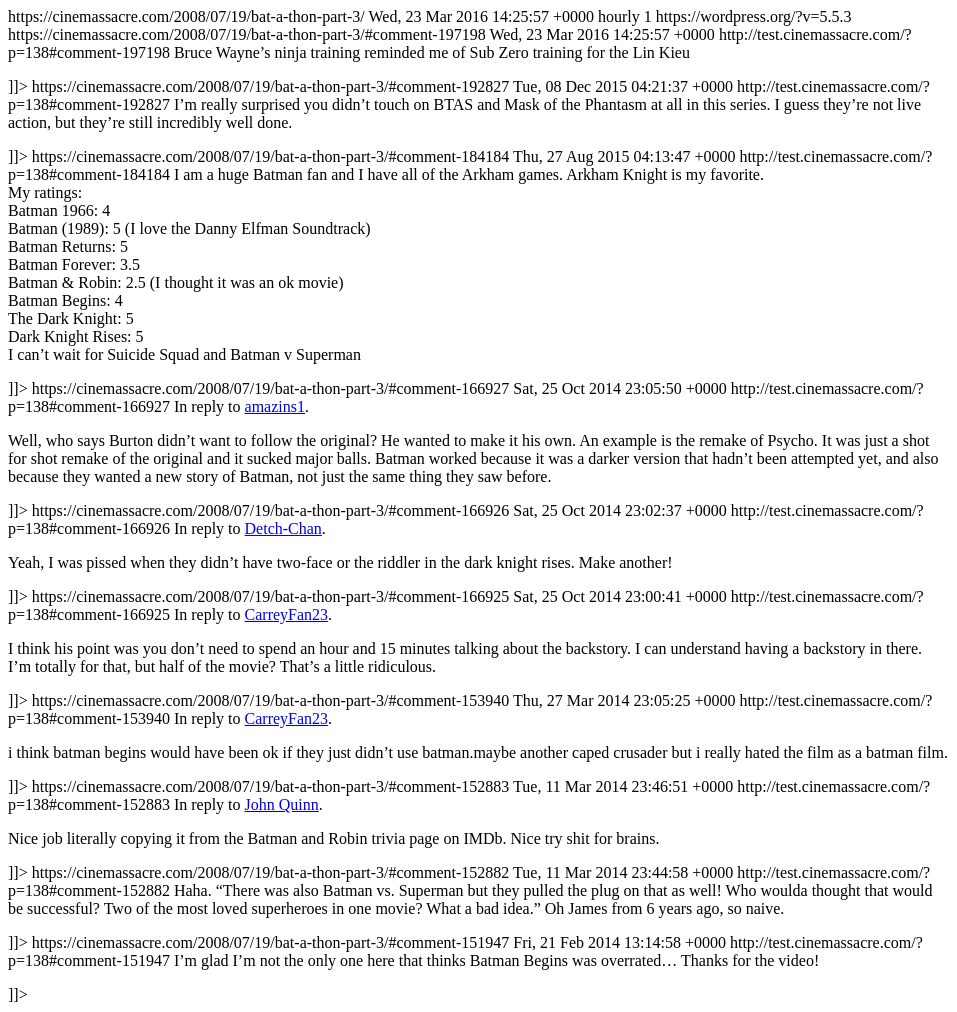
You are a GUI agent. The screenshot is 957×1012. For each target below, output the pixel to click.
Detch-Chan (283, 528)
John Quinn (282, 804)
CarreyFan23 (287, 614)
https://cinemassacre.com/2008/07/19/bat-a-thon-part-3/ (478, 505)
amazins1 (275, 406)
